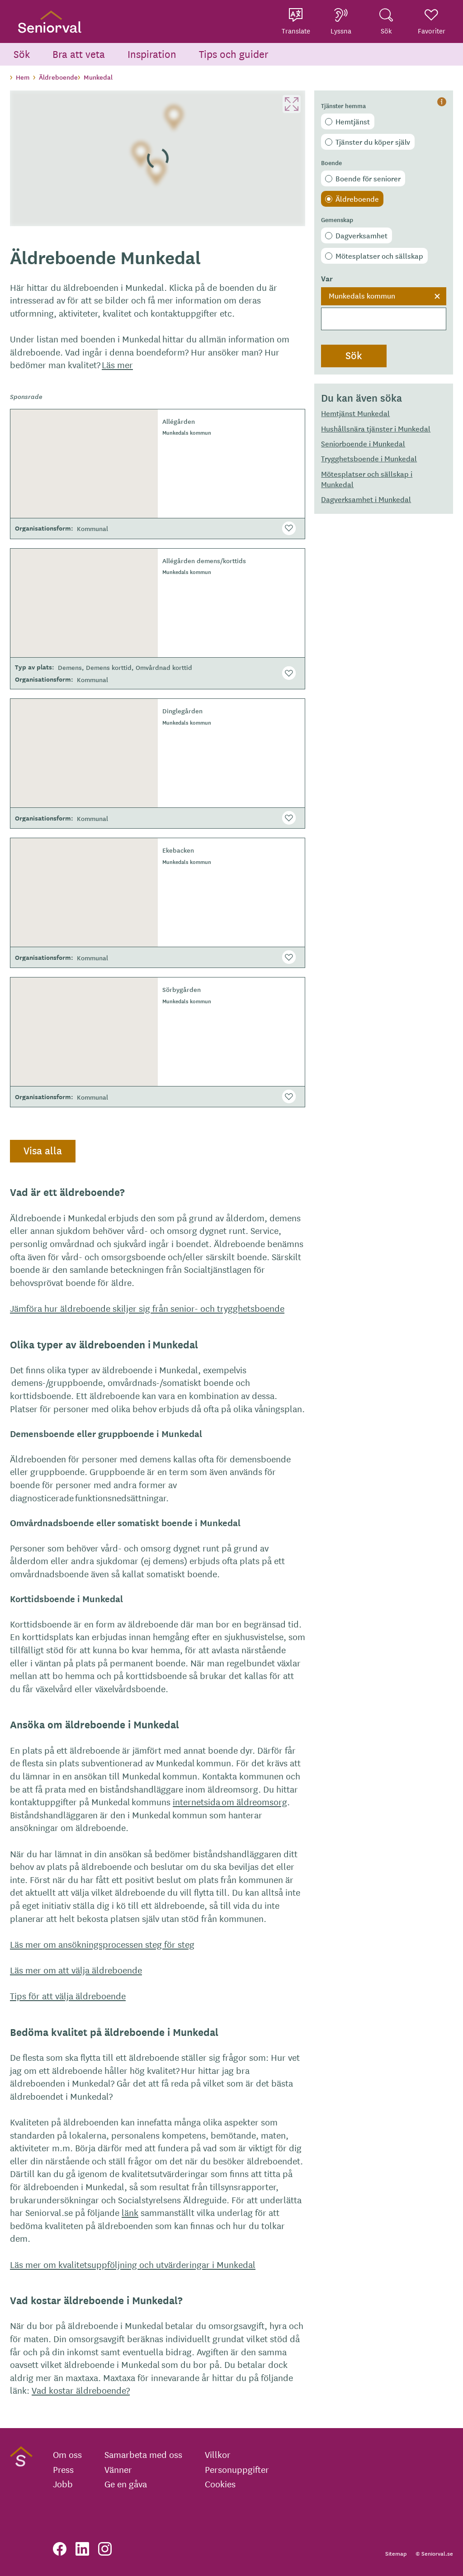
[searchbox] (383, 319)
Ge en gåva (125, 2483)
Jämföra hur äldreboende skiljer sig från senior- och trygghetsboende (147, 1307)
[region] (157, 158)
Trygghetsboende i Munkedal (369, 458)
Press (63, 2469)
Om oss (67, 2454)
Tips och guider (234, 54)
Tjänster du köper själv (372, 141)
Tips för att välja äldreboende (68, 1995)
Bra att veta (78, 54)
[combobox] (383, 309)
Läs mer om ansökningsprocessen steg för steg (102, 1943)
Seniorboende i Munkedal (363, 443)
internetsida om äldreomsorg (230, 1801)
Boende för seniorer (368, 178)
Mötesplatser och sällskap (379, 255)
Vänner (118, 2469)
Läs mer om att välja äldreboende (76, 1969)
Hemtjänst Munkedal (355, 413)
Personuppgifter (237, 2469)
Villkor (218, 2454)
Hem (22, 76)
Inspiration (152, 54)
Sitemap (395, 2553)
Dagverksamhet (361, 235)
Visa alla (43, 1150)
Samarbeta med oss (143, 2454)
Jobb (63, 2483)
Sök (22, 54)
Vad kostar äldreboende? (81, 2389)
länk (130, 2212)
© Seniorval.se (434, 2553)
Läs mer (117, 364)
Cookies (220, 2483)
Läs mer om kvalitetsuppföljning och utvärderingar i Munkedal (132, 2264)
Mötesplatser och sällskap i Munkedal (366, 478)
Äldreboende (357, 198)
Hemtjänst (352, 121)
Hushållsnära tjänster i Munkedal (375, 428)
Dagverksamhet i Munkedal (366, 498)
